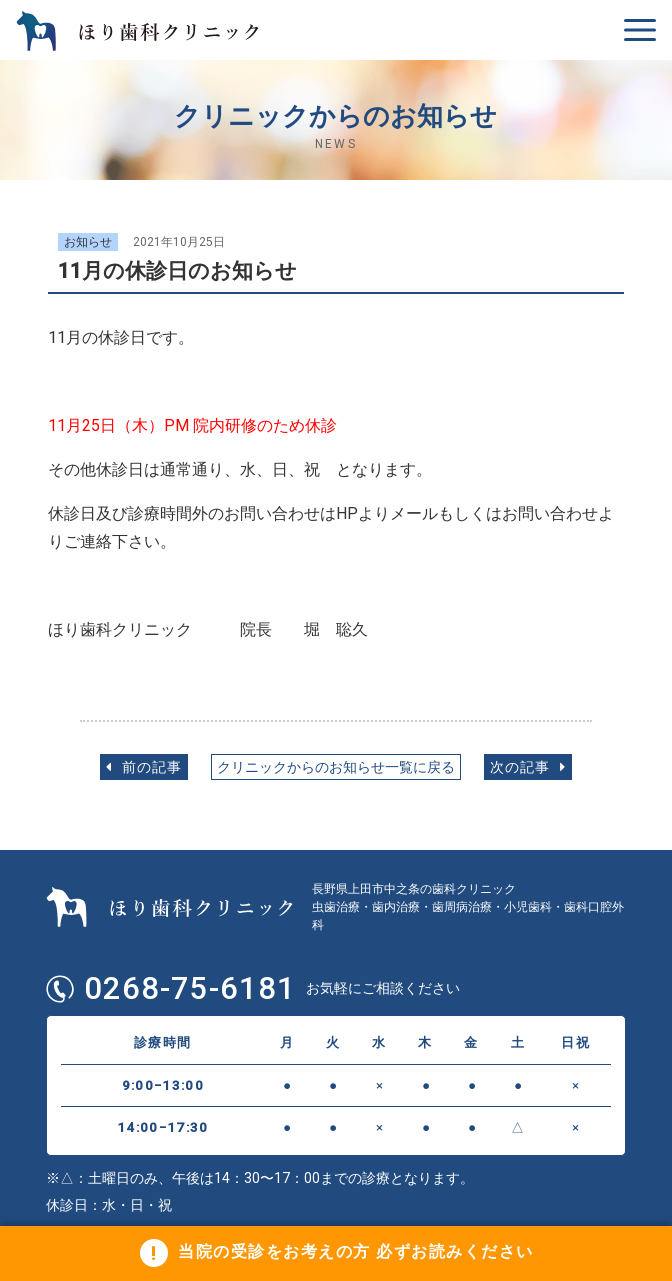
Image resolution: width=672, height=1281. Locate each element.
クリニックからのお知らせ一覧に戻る (336, 767)
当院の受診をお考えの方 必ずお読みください (356, 1252)
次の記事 (528, 767)
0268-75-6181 (190, 989)
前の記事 (144, 767)
